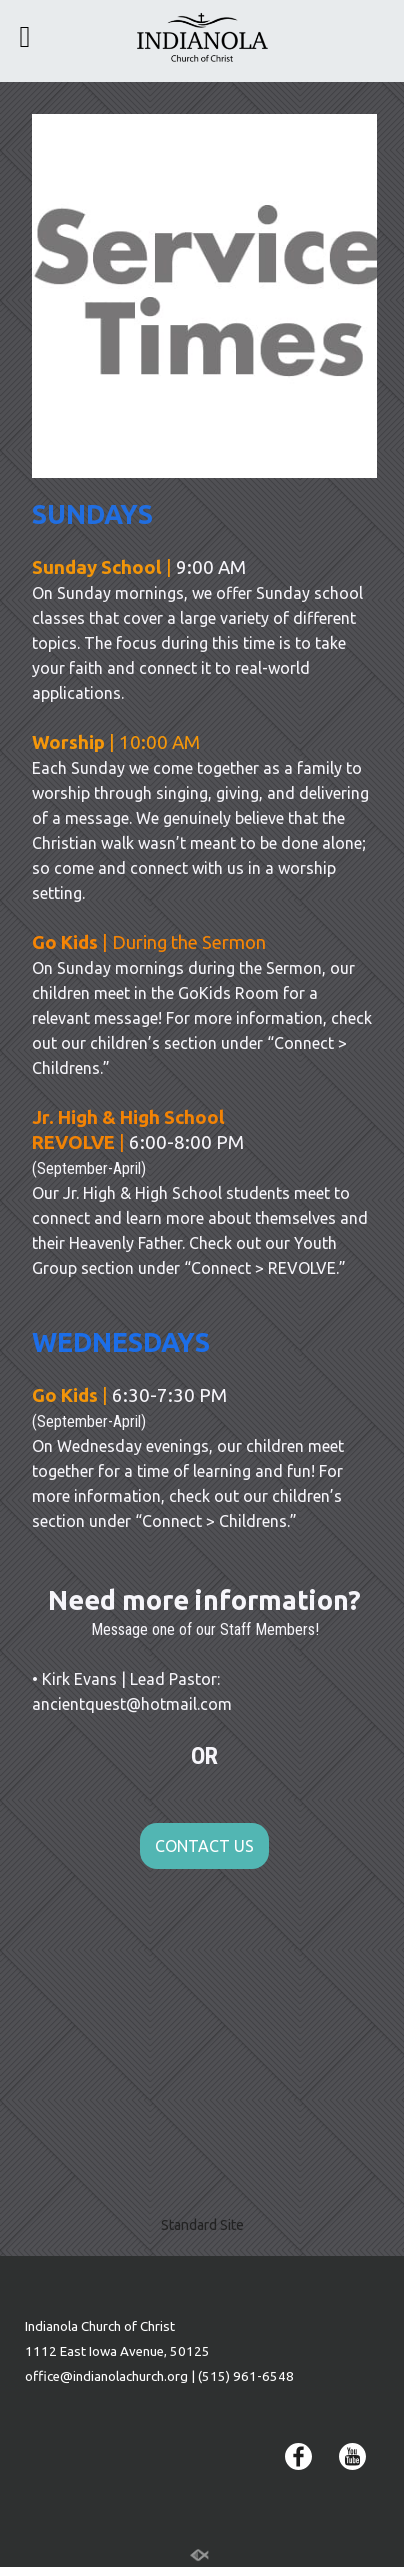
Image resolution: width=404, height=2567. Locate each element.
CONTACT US (204, 1846)
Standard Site (202, 2225)
